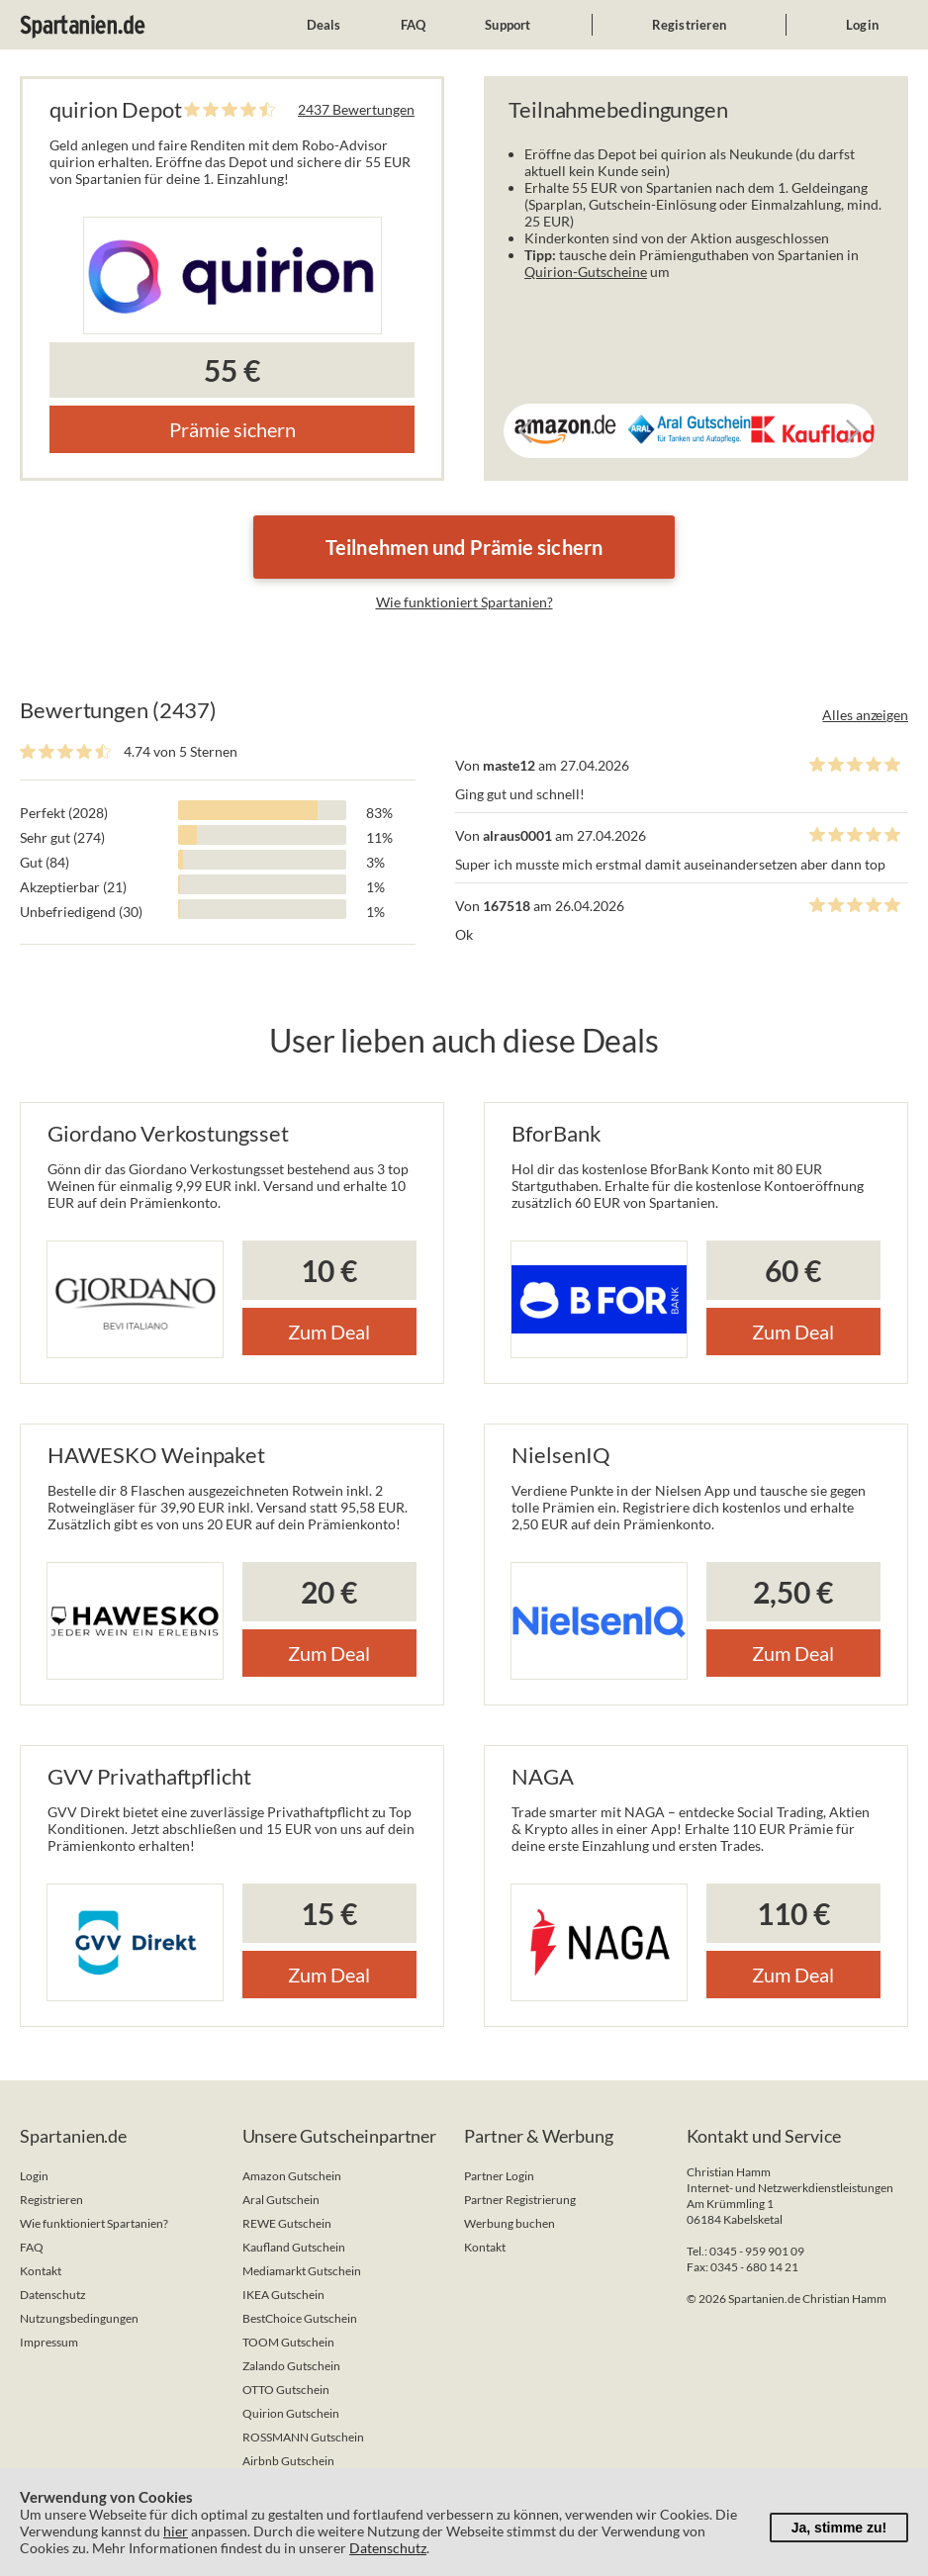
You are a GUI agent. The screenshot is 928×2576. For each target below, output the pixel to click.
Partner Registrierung (520, 2199)
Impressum (49, 2342)
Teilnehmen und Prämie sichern (464, 547)
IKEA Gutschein (283, 2294)
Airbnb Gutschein (288, 2460)
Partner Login (499, 2175)
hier (175, 2531)
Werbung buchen (509, 2223)
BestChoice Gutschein (299, 2318)
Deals (324, 25)
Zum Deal (329, 1331)
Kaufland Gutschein (293, 2247)
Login (862, 25)
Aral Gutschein (281, 2199)
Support (507, 25)
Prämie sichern (232, 429)
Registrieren (689, 25)
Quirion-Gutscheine (585, 271)
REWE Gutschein (286, 2223)
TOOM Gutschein (288, 2342)
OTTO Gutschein (285, 2389)
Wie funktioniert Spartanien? (464, 602)
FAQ (413, 25)
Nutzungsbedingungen (79, 2318)
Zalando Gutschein (291, 2365)
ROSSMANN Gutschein (303, 2437)
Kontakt (40, 2270)
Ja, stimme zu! (838, 2527)
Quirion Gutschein (290, 2413)
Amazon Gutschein (291, 2175)
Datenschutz (53, 2294)
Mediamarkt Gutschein (301, 2270)
